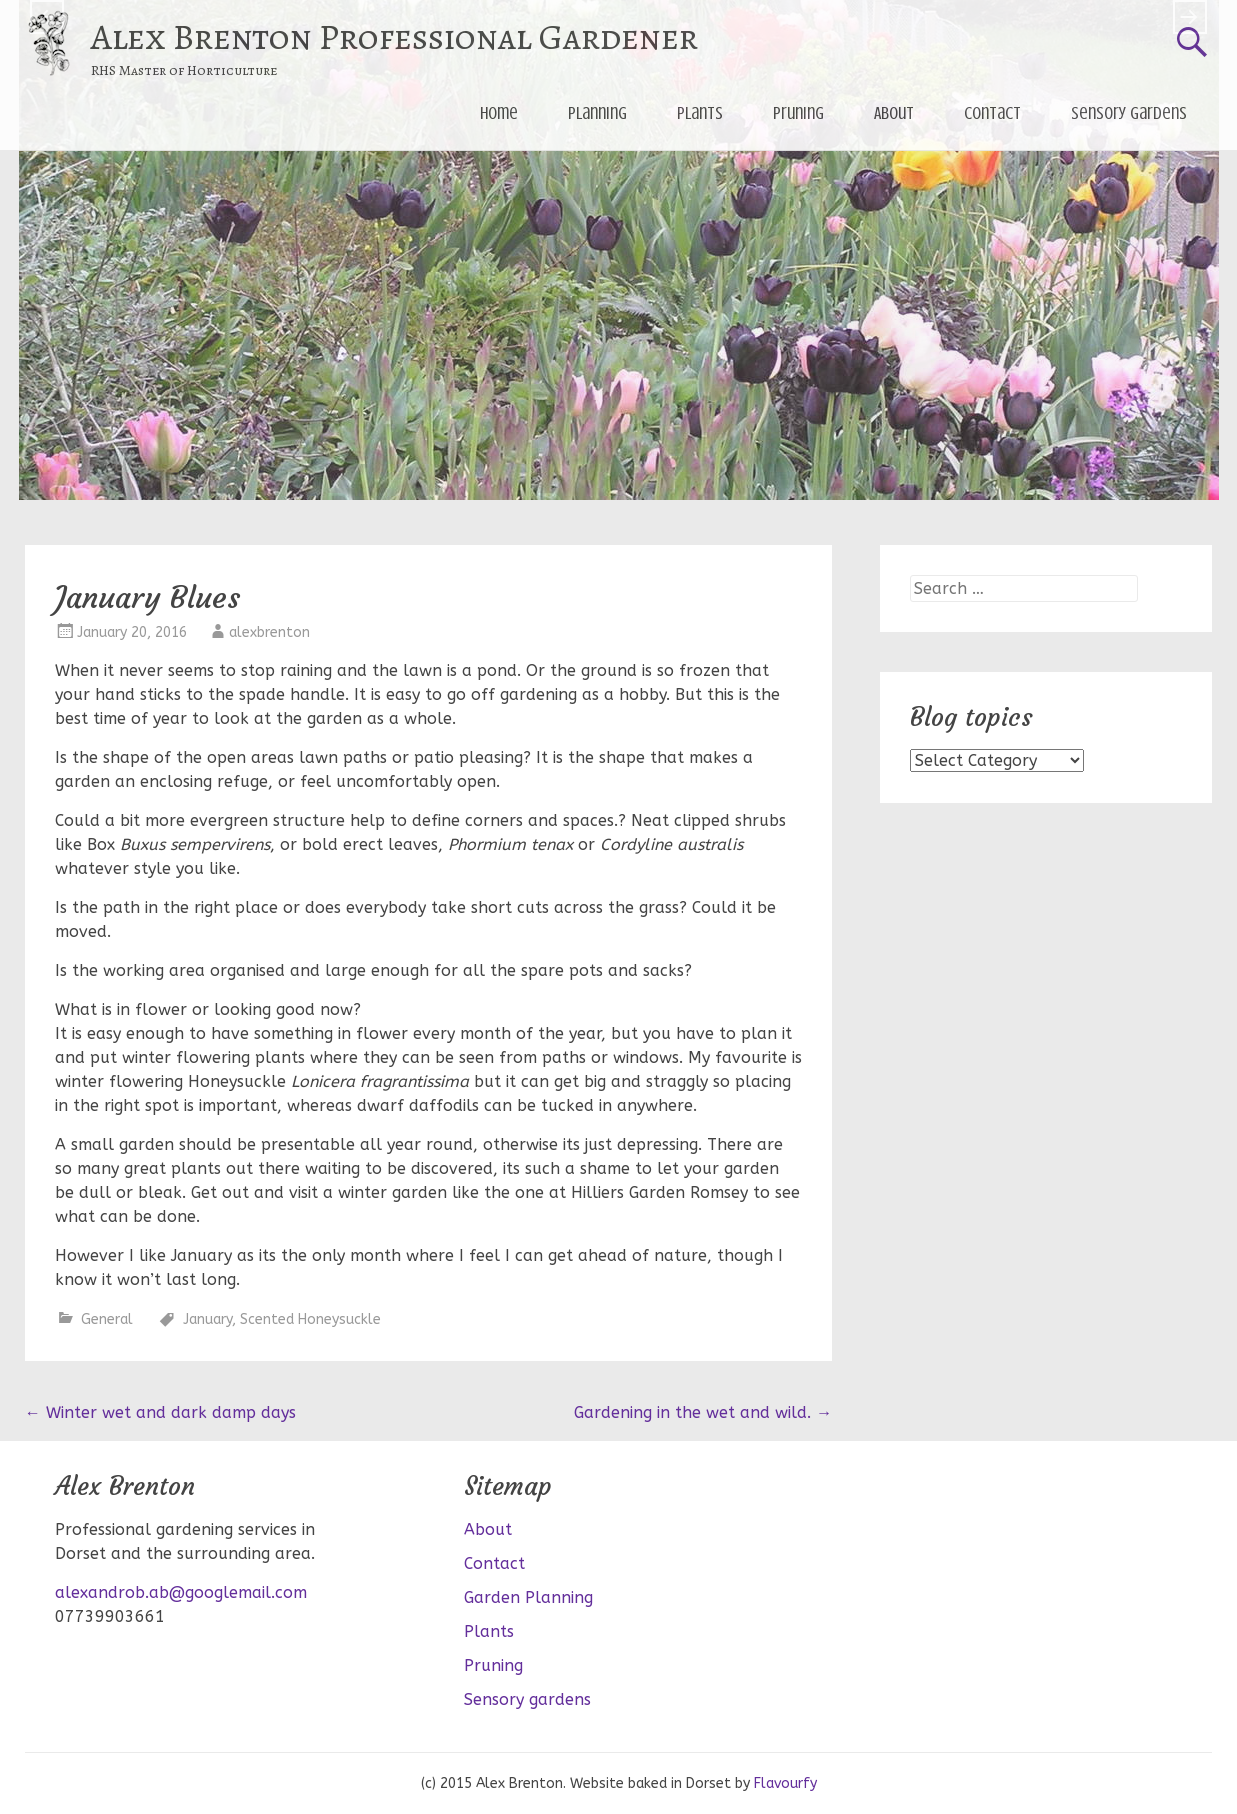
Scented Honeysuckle (310, 1319)
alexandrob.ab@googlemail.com (181, 1592)
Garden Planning (528, 1597)
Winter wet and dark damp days (160, 1412)
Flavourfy (785, 1783)
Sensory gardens (1129, 113)
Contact (992, 113)
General (107, 1319)
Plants (700, 113)
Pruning (798, 113)
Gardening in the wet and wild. (703, 1412)
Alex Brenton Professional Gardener (394, 36)
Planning (597, 113)
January (207, 1319)
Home (499, 113)
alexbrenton (269, 632)
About (894, 113)
